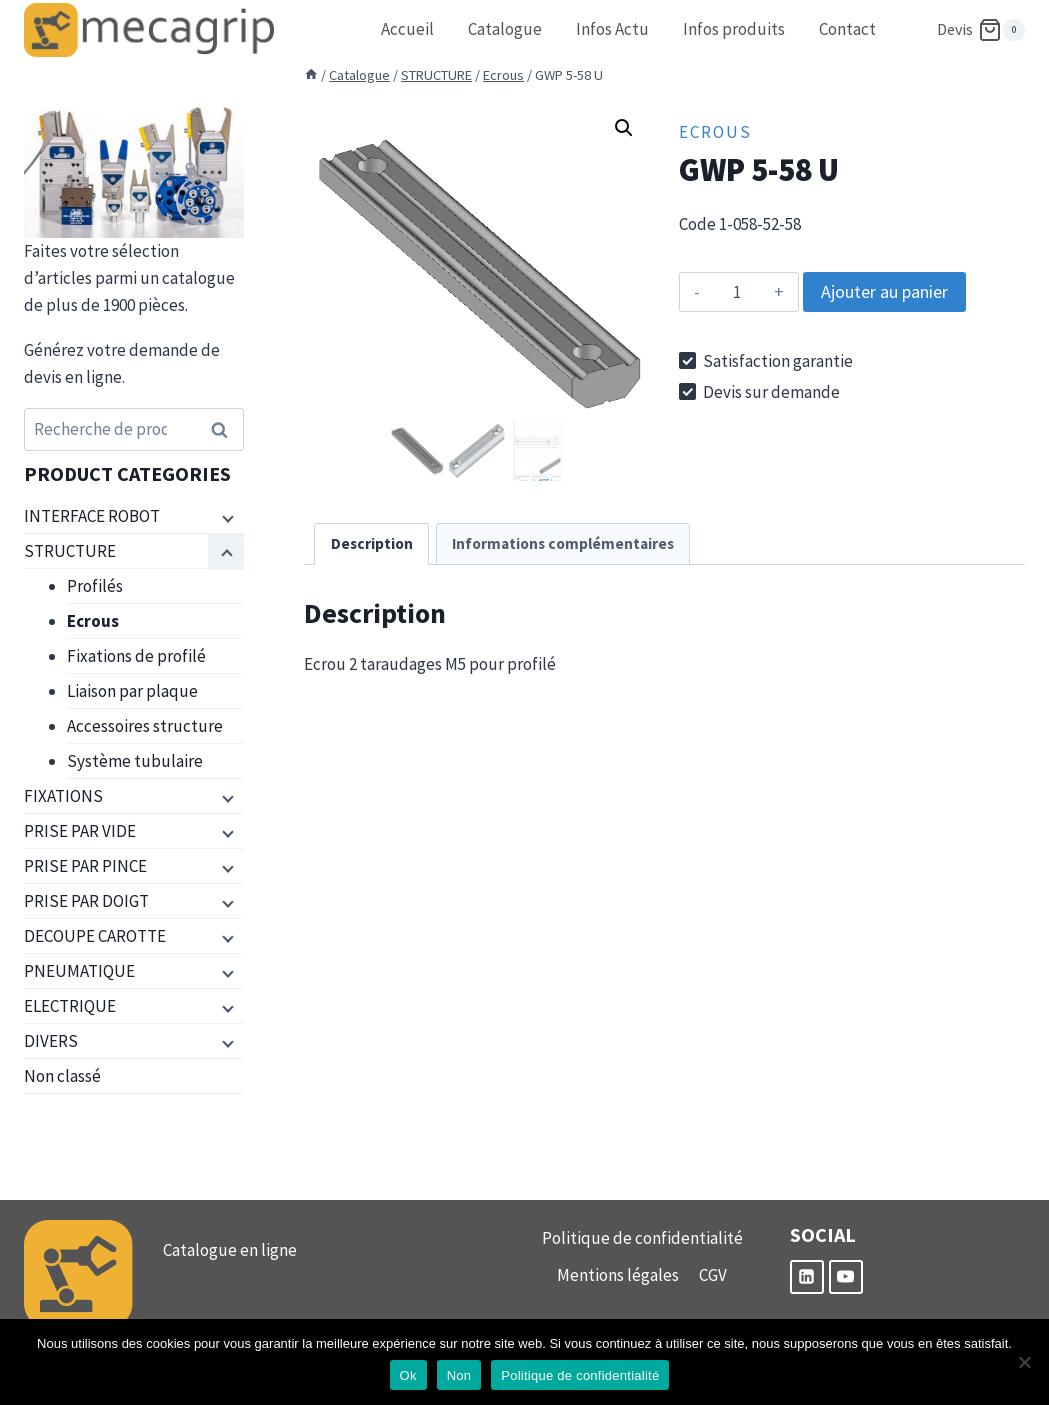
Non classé (62, 1076)
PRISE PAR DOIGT (86, 901)
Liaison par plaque (132, 691)
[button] (624, 128)
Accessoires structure (145, 726)
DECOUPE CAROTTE (95, 936)
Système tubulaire (135, 761)
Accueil (407, 29)
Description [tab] (372, 543)
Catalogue (505, 29)
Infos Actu (612, 29)
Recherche (225, 429)
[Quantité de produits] (737, 292)
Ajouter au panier (884, 291)
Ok (408, 1375)
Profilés (95, 586)
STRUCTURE (70, 551)
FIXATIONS (63, 796)
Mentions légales (618, 1275)
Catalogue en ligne (230, 1250)
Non (459, 1375)
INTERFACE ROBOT (92, 516)
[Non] (1024, 1362)
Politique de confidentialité (642, 1238)
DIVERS (51, 1041)
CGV (713, 1275)
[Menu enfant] (226, 517)
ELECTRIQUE (70, 1006)
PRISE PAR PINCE (85, 866)
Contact (847, 29)
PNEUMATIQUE (79, 971)
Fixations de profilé (136, 656)
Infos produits (734, 29)
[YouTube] (846, 1277)
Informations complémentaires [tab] (563, 543)
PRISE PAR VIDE (80, 831)
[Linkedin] (807, 1277)
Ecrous (715, 132)
